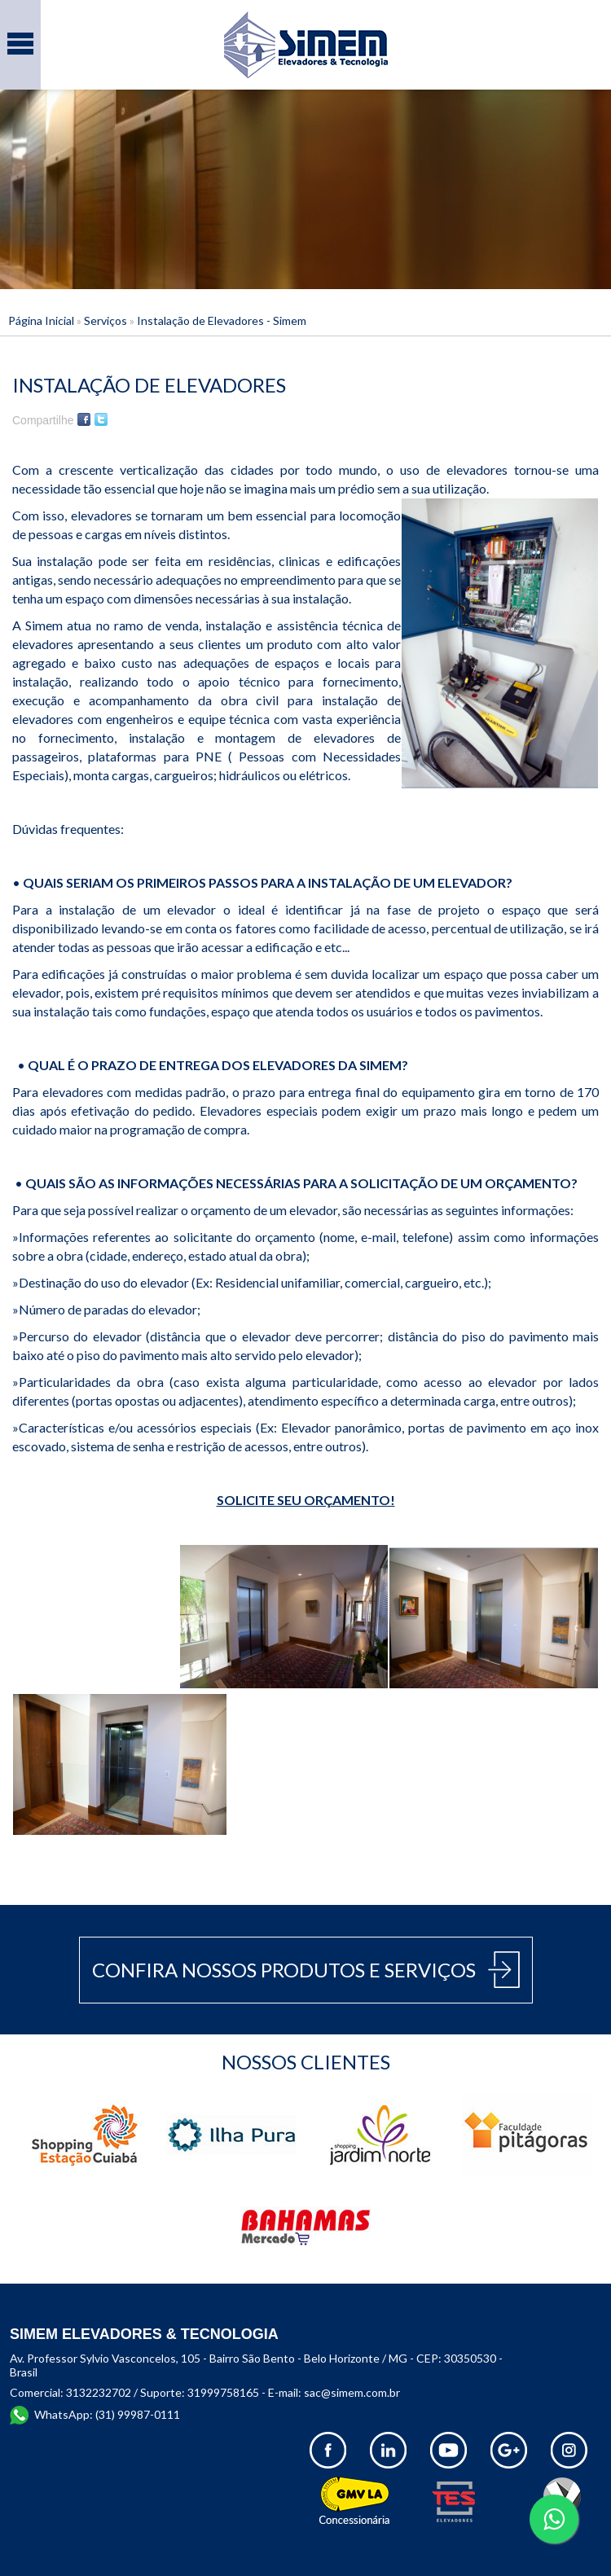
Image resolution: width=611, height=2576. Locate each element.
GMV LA (356, 2501)
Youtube (448, 2450)
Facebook (83, 419)
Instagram (569, 2450)
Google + (508, 2450)
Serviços (105, 320)
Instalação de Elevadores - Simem (221, 320)
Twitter (101, 419)
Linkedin (388, 2450)
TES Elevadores (467, 2501)
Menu (20, 35)
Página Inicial (41, 320)
